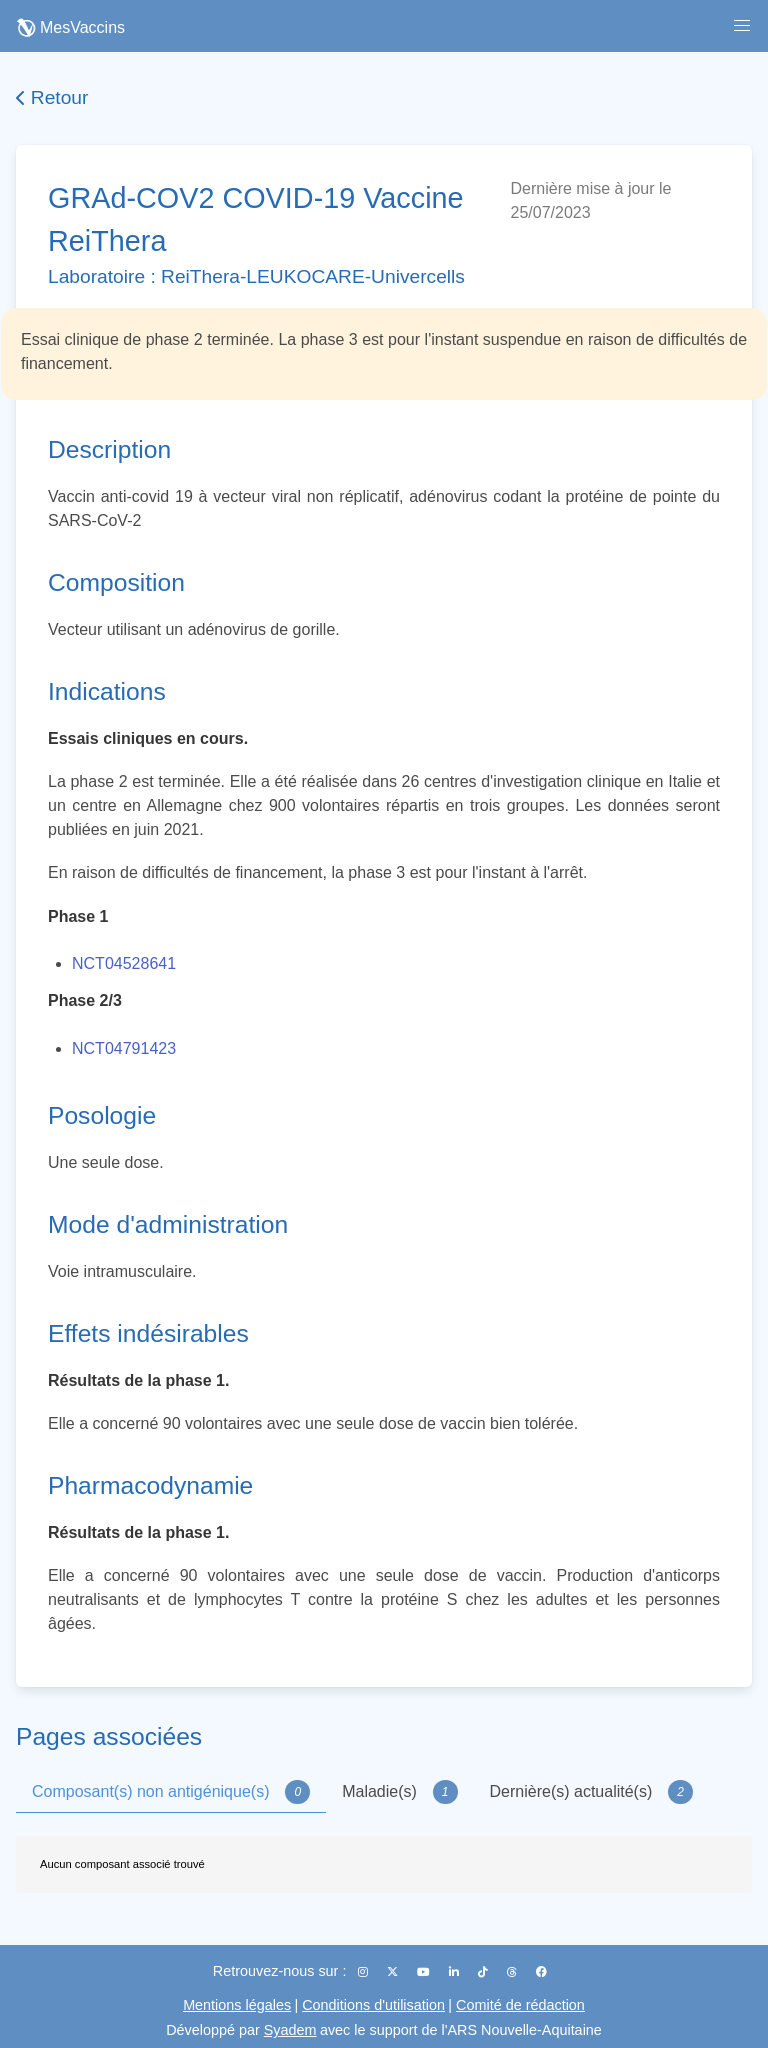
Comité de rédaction (520, 2005)
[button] (742, 26)
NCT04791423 (124, 1048)
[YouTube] (425, 1972)
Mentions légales (237, 2005)
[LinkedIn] (455, 1972)
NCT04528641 (124, 963)
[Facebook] (541, 1972)
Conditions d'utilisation (373, 2005)
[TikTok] (484, 1972)
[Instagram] (364, 1972)
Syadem (290, 2030)
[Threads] (513, 1972)
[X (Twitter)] (394, 1972)
